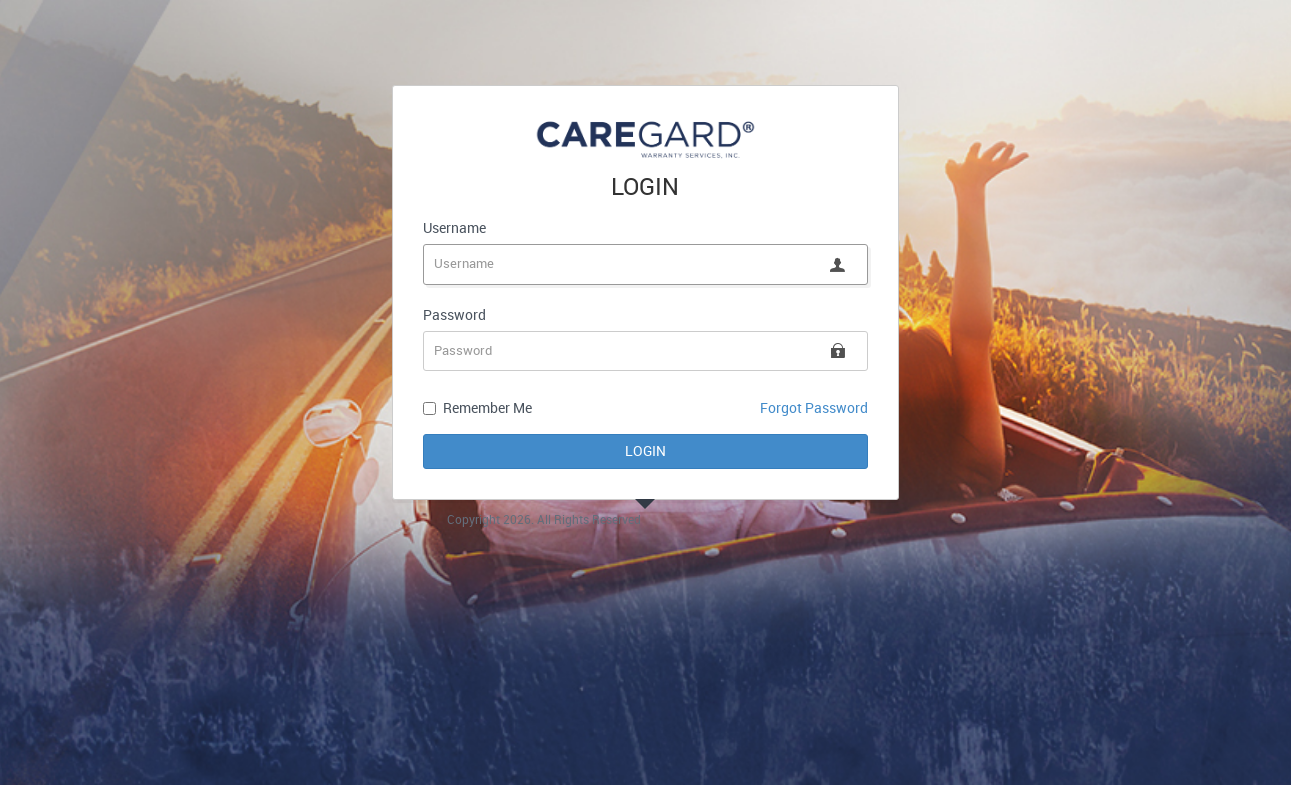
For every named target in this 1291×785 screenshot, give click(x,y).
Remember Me (487, 408)
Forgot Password (814, 408)
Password (454, 315)
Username (454, 228)
